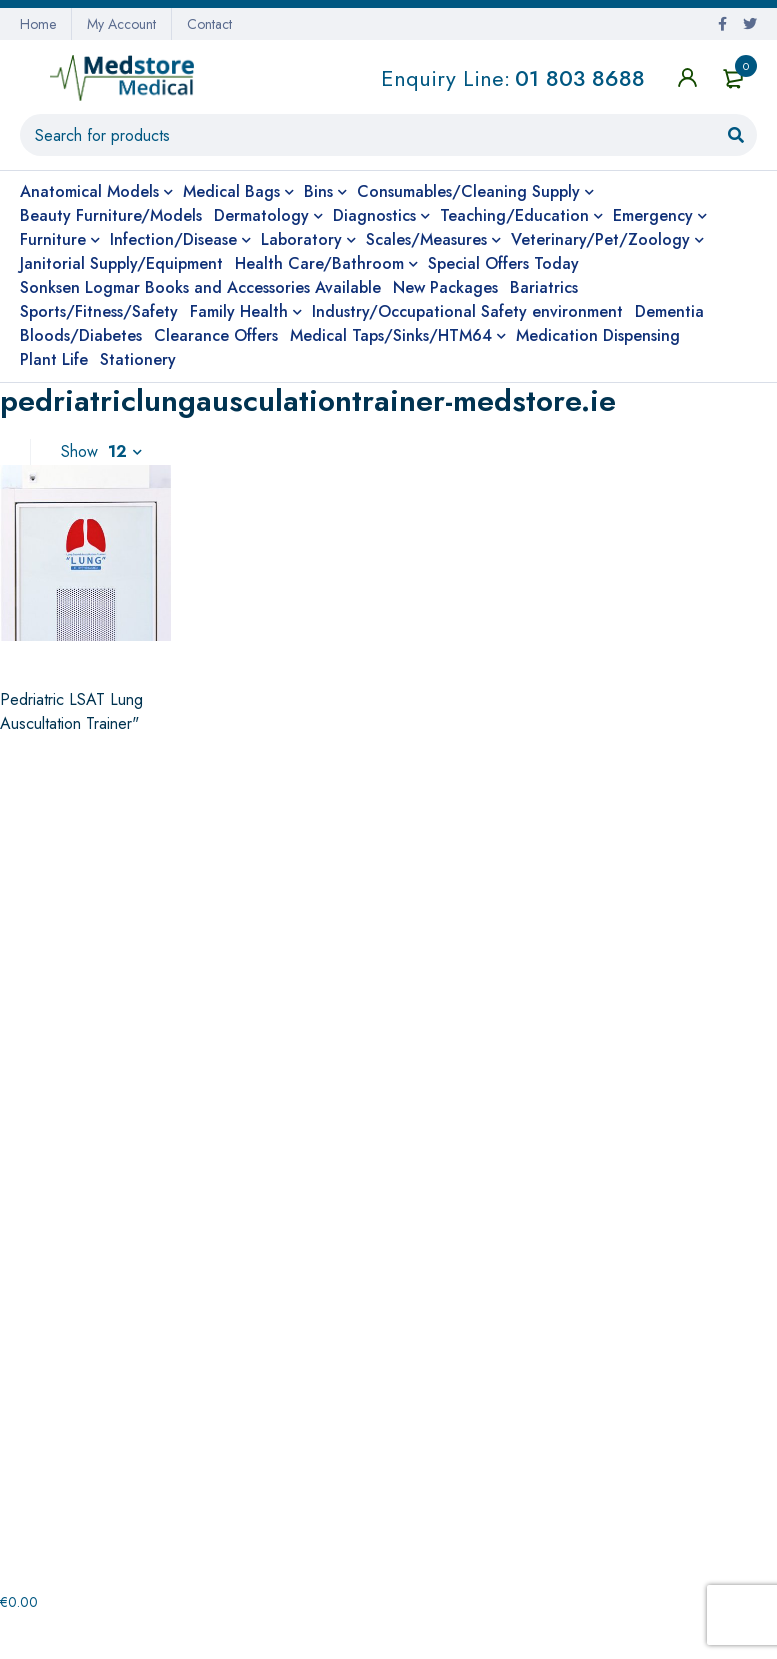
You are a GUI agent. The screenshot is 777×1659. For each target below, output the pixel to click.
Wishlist (424, 1484)
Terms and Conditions (92, 1452)
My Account (121, 24)
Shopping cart (446, 1452)
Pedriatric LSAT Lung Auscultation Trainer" (71, 711)
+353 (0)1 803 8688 (452, 1054)
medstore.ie (119, 1635)
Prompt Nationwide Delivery (634, 874)
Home (38, 24)
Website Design (491, 1635)
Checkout (431, 1388)
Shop (416, 1420)
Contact (209, 24)
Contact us (56, 1388)
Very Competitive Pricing (142, 874)
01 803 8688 (580, 78)
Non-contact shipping (388, 874)
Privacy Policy (66, 1420)
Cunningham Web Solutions (664, 1635)
